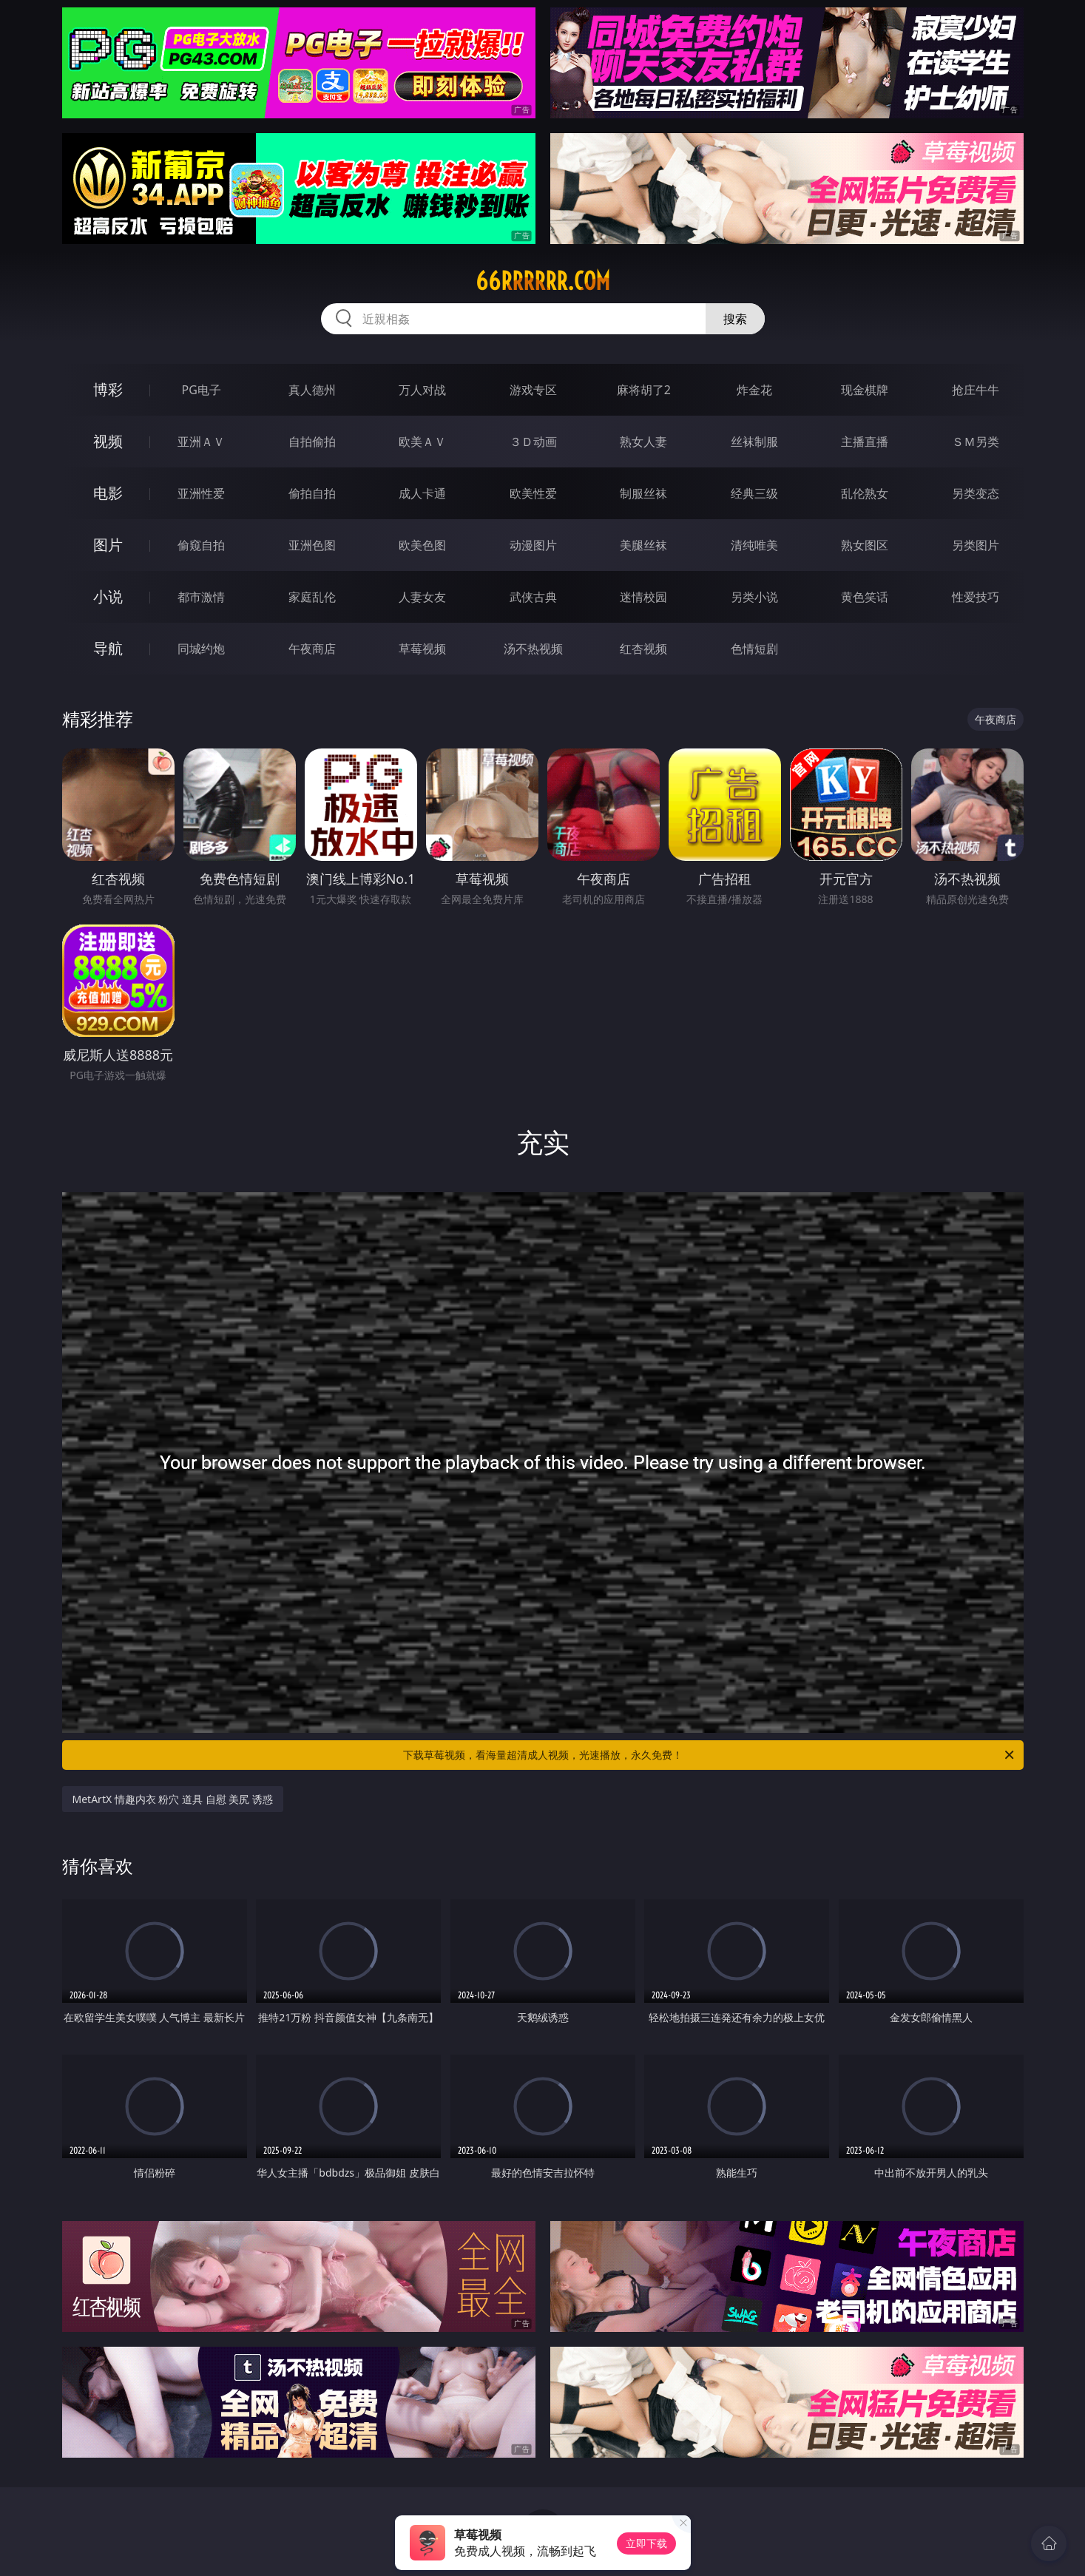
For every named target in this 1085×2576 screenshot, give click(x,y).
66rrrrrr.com (543, 281)
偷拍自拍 (312, 493)
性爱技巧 (975, 597)
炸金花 (754, 390)
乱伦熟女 (864, 493)
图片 (108, 545)
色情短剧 (754, 648)
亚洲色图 (312, 545)
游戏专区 (533, 390)
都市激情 (201, 597)
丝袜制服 (754, 441)
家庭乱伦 (312, 597)
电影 (108, 493)
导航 (108, 648)
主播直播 (864, 441)
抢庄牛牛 (975, 390)
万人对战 (422, 390)
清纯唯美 (754, 545)
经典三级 (754, 493)
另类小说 (754, 597)
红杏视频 (643, 648)
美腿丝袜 (643, 545)
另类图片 (975, 545)
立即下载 (646, 2543)
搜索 (735, 319)
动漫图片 (533, 545)
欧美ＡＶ (422, 441)
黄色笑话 (864, 597)
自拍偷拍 (312, 441)
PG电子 (201, 390)
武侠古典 (533, 597)
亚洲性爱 (201, 493)
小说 (108, 596)
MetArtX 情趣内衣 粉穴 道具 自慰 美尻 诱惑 (172, 1799)
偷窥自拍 (201, 545)
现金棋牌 (864, 390)
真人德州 (312, 390)
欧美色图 (422, 545)
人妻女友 (422, 597)
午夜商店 (312, 648)
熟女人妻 (643, 441)
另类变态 (975, 493)
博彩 (108, 389)
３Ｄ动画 (533, 441)
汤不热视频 (533, 648)
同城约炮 (201, 648)
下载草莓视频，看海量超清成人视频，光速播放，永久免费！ (709, 1755)
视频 (108, 441)
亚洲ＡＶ (201, 441)
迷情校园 (643, 597)
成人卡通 (422, 493)
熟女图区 (864, 545)
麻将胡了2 (644, 390)
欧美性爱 (533, 493)
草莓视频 (422, 648)
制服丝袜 (643, 493)
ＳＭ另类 (975, 441)
